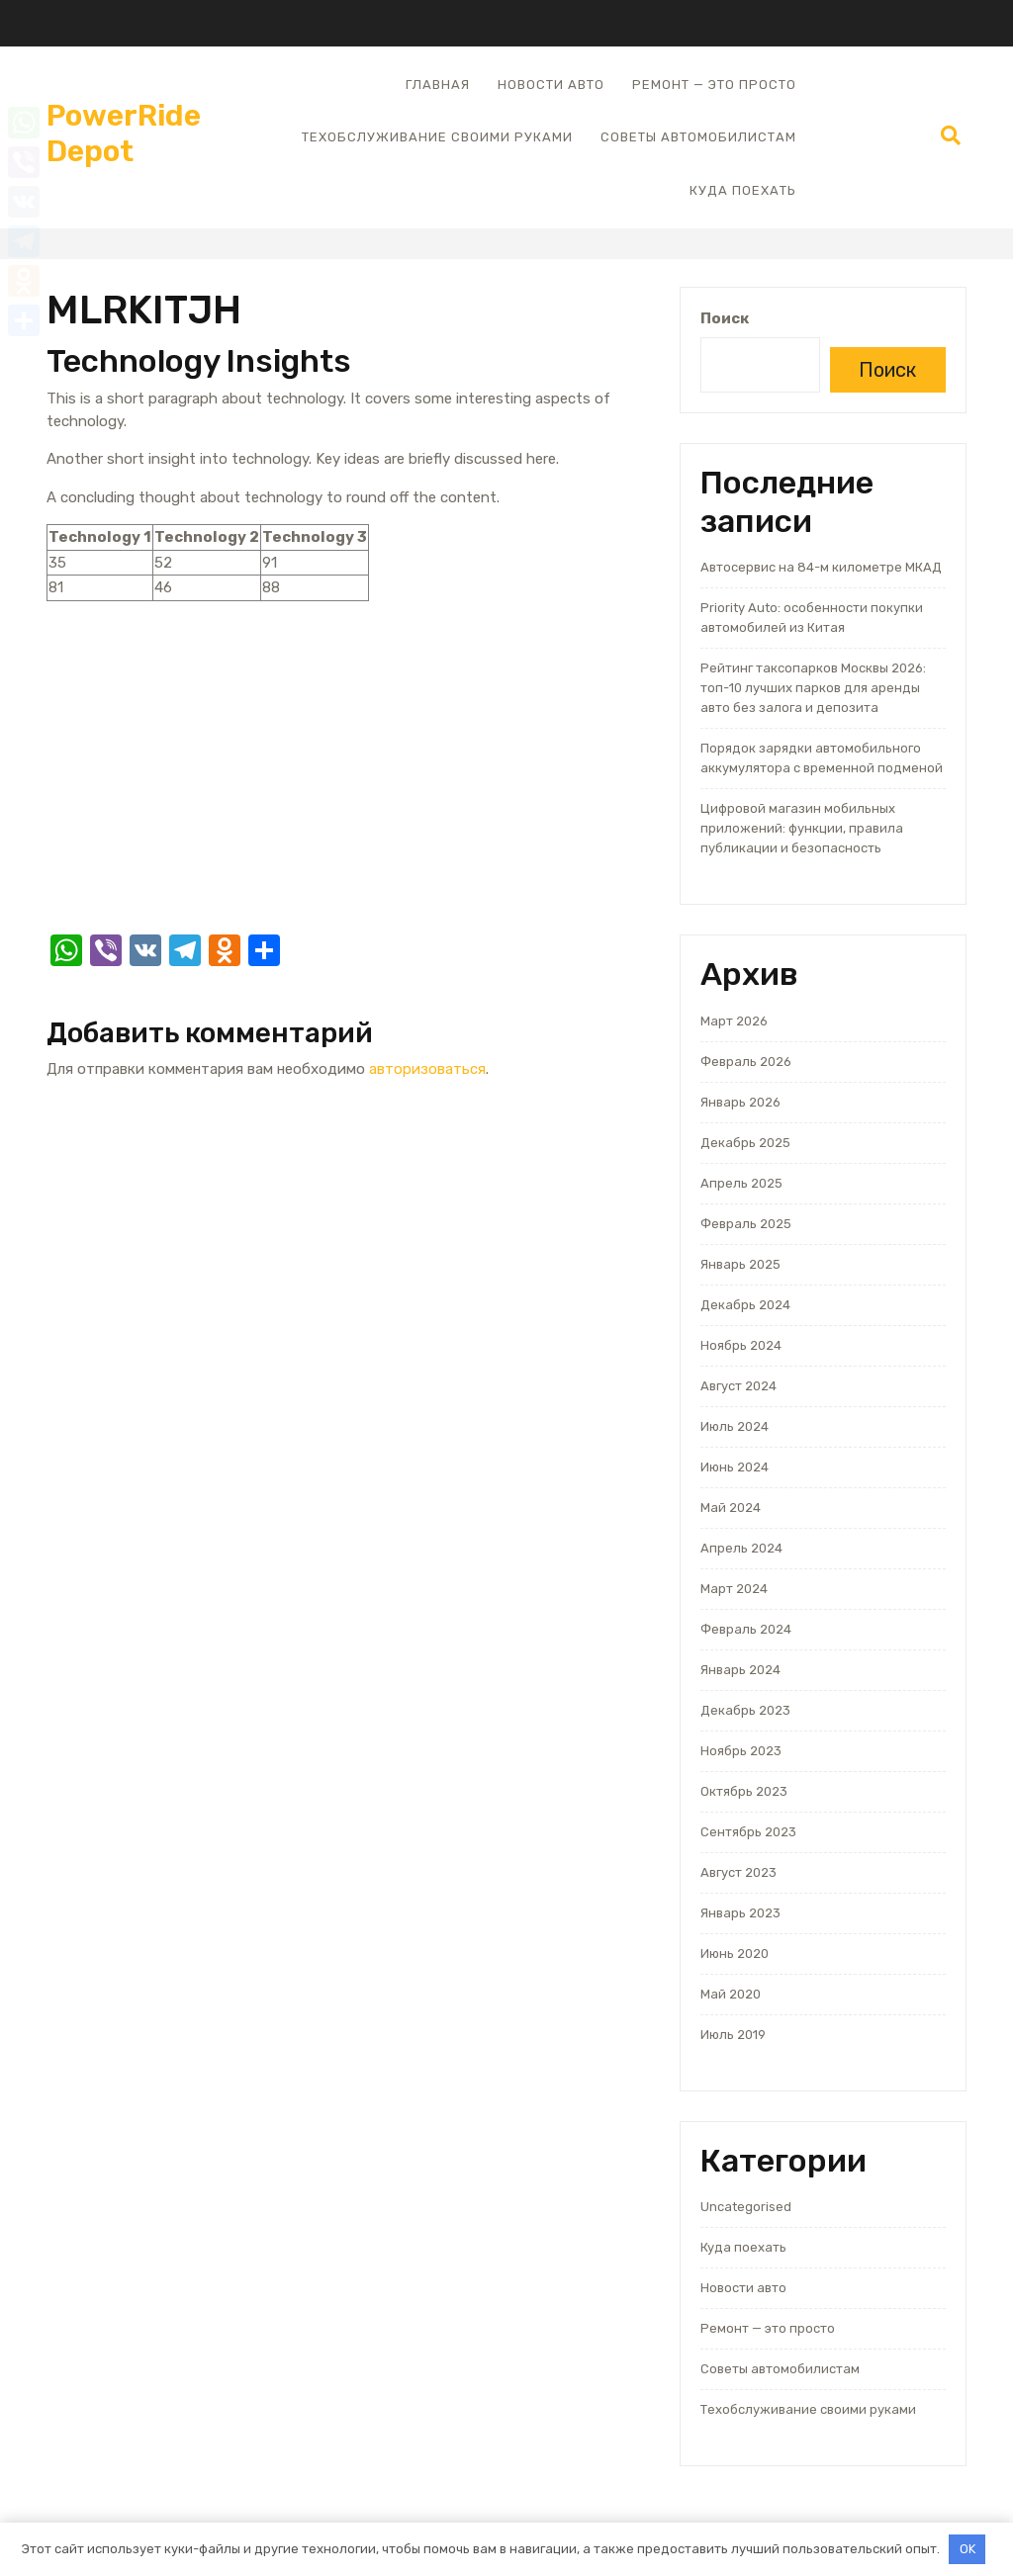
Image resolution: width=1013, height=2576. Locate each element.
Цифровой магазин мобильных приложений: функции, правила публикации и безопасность (801, 828)
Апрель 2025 (741, 1183)
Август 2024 (738, 1385)
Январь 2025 (740, 1264)
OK (967, 2548)
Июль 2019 (733, 2034)
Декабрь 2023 (745, 1710)
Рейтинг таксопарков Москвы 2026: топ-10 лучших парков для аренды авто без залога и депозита (813, 688)
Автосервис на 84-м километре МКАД (821, 567)
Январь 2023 (740, 1913)
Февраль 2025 (745, 1223)
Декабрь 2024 (745, 1304)
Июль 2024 (734, 1426)
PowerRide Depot (123, 133)
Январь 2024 (740, 1669)
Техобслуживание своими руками (437, 137)
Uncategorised (745, 2206)
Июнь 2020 (734, 1953)
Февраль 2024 (745, 1629)
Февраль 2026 (745, 1061)
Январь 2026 (740, 1102)
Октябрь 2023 (743, 1791)
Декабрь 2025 (745, 1142)
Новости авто (551, 84)
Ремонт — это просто (714, 84)
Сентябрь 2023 (748, 1831)
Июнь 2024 (734, 1467)
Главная (438, 84)
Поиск (724, 318)
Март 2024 (734, 1588)
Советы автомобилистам (698, 137)
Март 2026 (734, 1021)
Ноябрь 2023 (741, 1750)
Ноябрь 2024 (741, 1345)
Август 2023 (738, 1872)
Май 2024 (730, 1507)
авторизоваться (427, 1069)
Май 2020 (730, 1994)
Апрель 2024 (741, 1548)
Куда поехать (743, 190)
